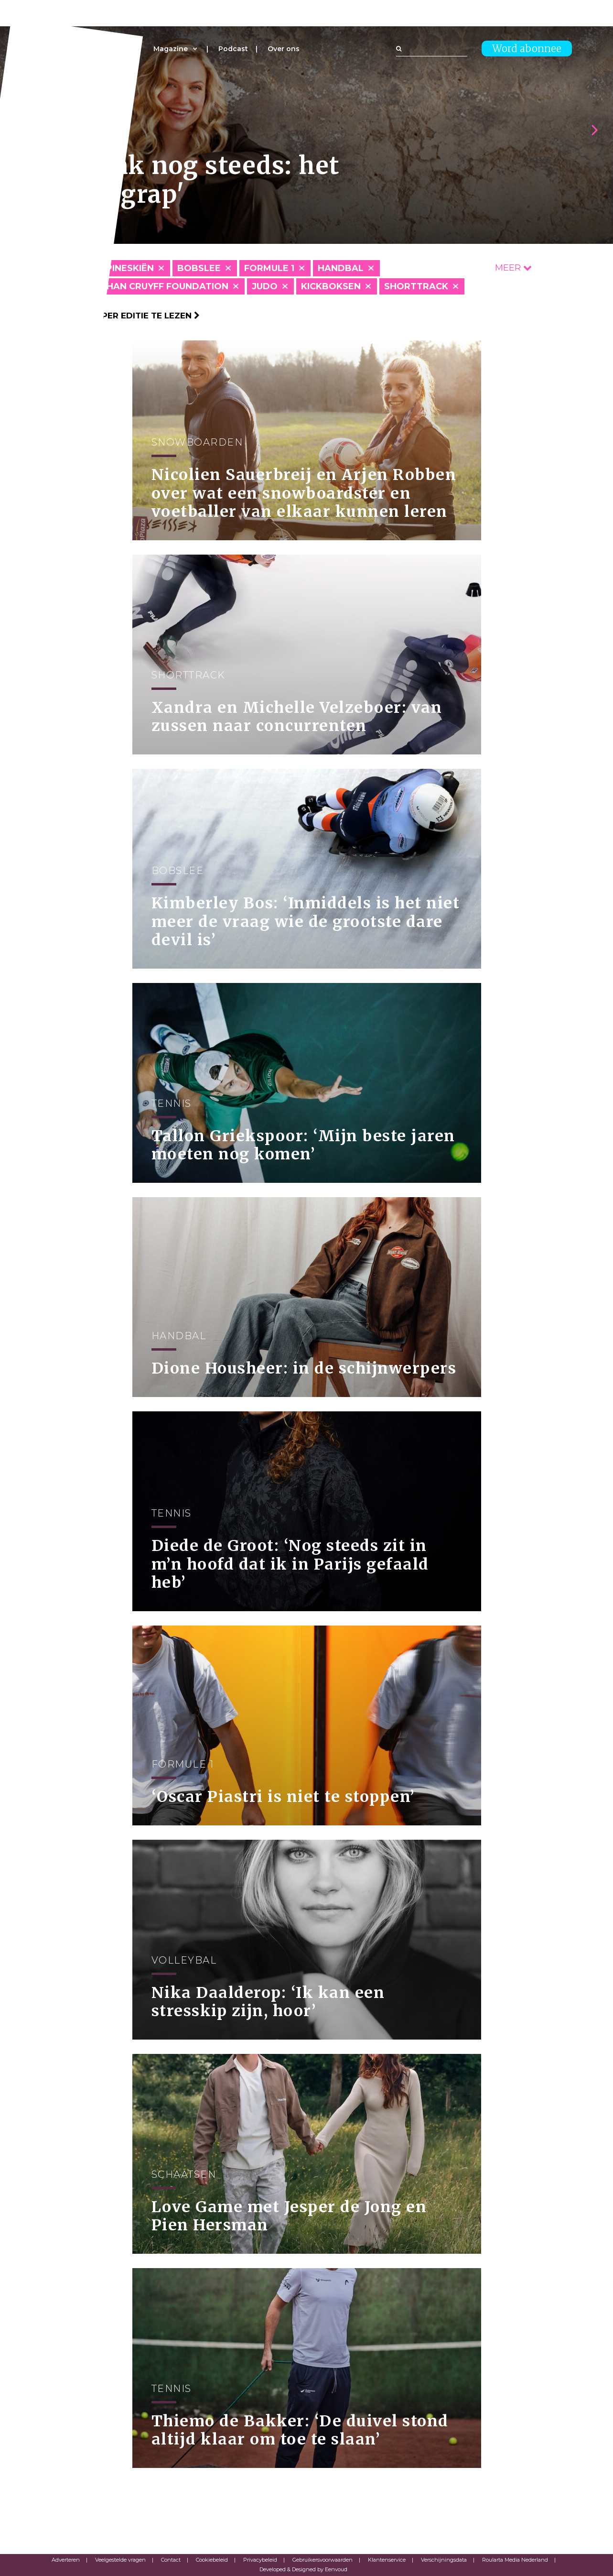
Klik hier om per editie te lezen (121, 315)
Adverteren (66, 2559)
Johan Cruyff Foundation (161, 286)
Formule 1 (269, 268)
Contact (171, 2559)
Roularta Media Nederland (515, 2559)
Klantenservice (387, 2559)
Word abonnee (526, 49)
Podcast (233, 48)
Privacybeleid (260, 2559)
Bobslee (199, 268)
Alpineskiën (124, 268)
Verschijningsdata (444, 2559)
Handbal (341, 268)
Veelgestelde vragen (120, 2559)
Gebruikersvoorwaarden (322, 2559)
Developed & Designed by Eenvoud (303, 2569)
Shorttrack (416, 286)
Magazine (170, 48)
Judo (265, 286)
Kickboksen (331, 286)
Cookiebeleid (212, 2559)
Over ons (284, 48)
